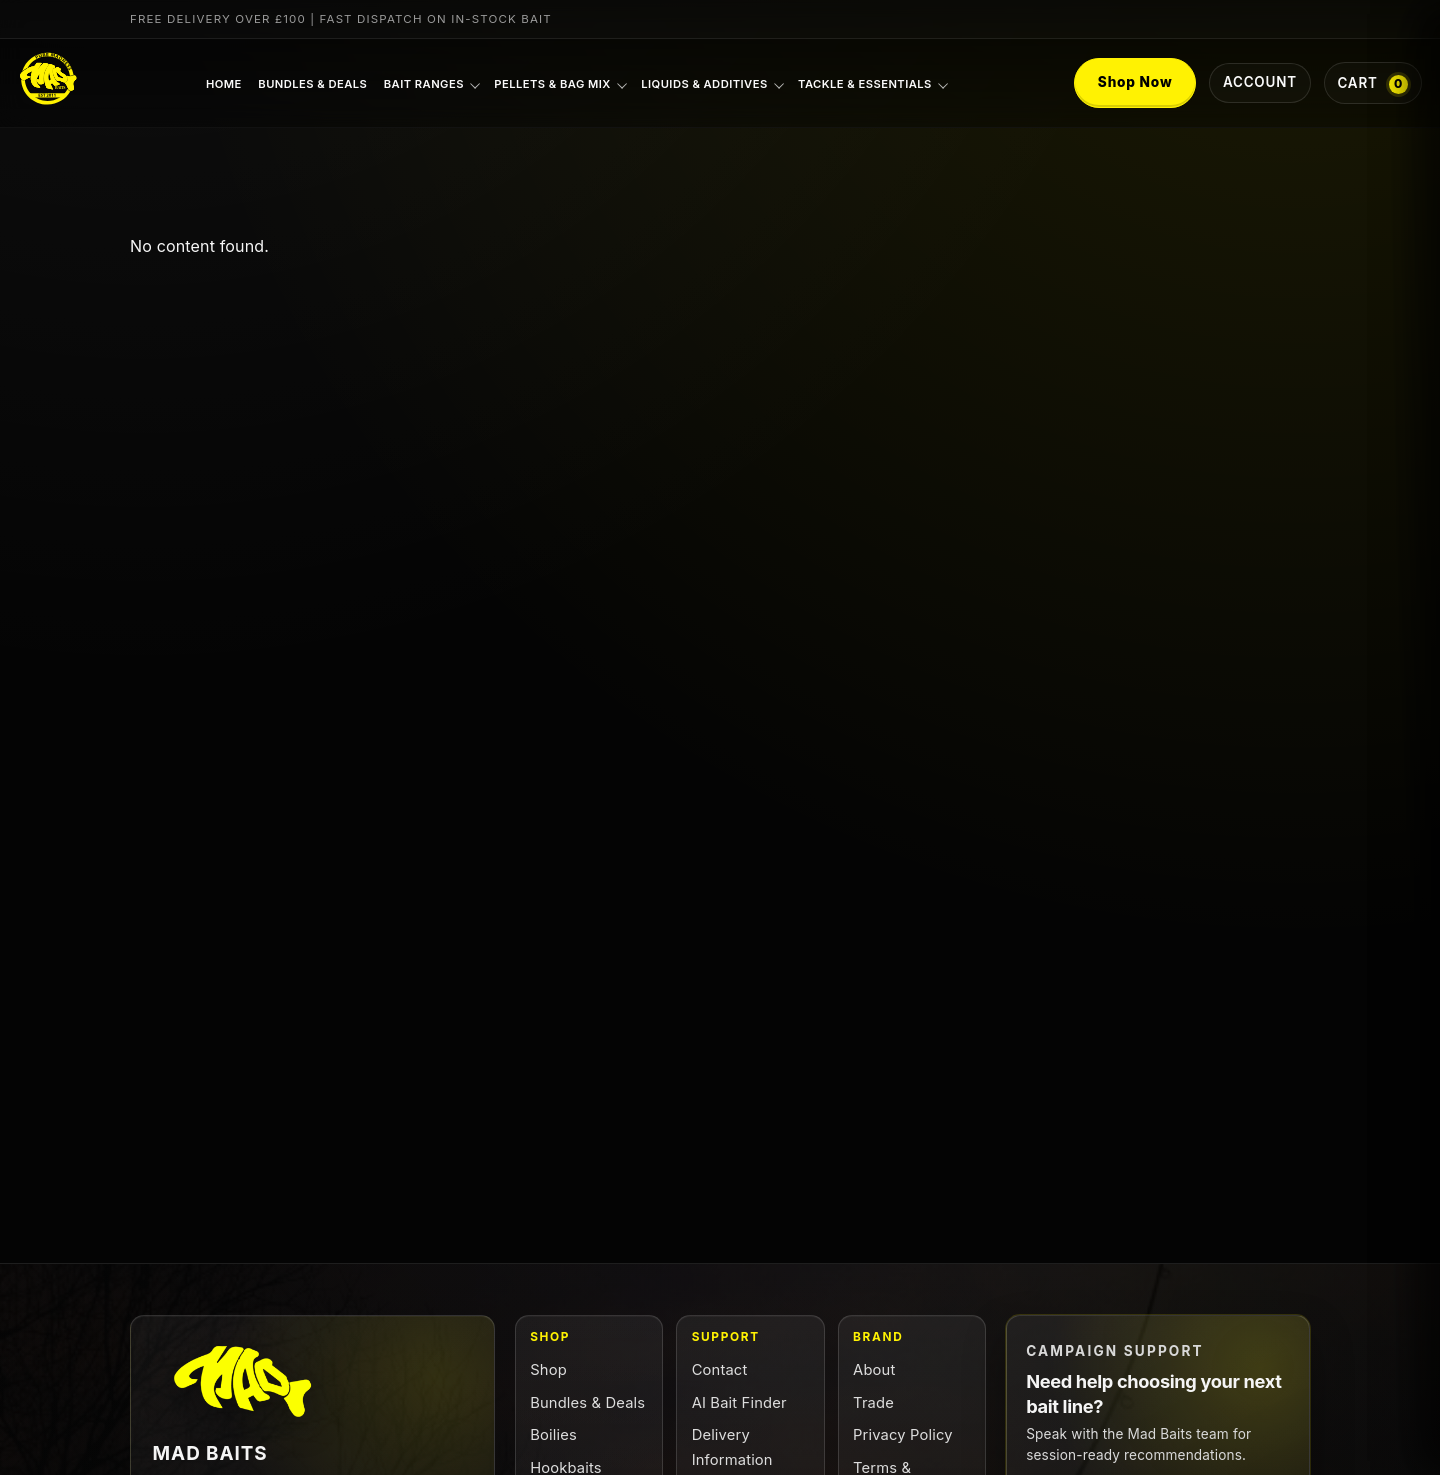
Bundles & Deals (312, 84)
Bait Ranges (424, 84)
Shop (548, 1370)
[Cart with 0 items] (1373, 83)
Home (224, 84)
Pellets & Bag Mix (552, 84)
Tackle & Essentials (865, 84)
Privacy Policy (903, 1435)
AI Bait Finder (739, 1403)
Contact (720, 1370)
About (874, 1370)
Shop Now (1135, 82)
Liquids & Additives (704, 84)
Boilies (553, 1435)
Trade (873, 1403)
